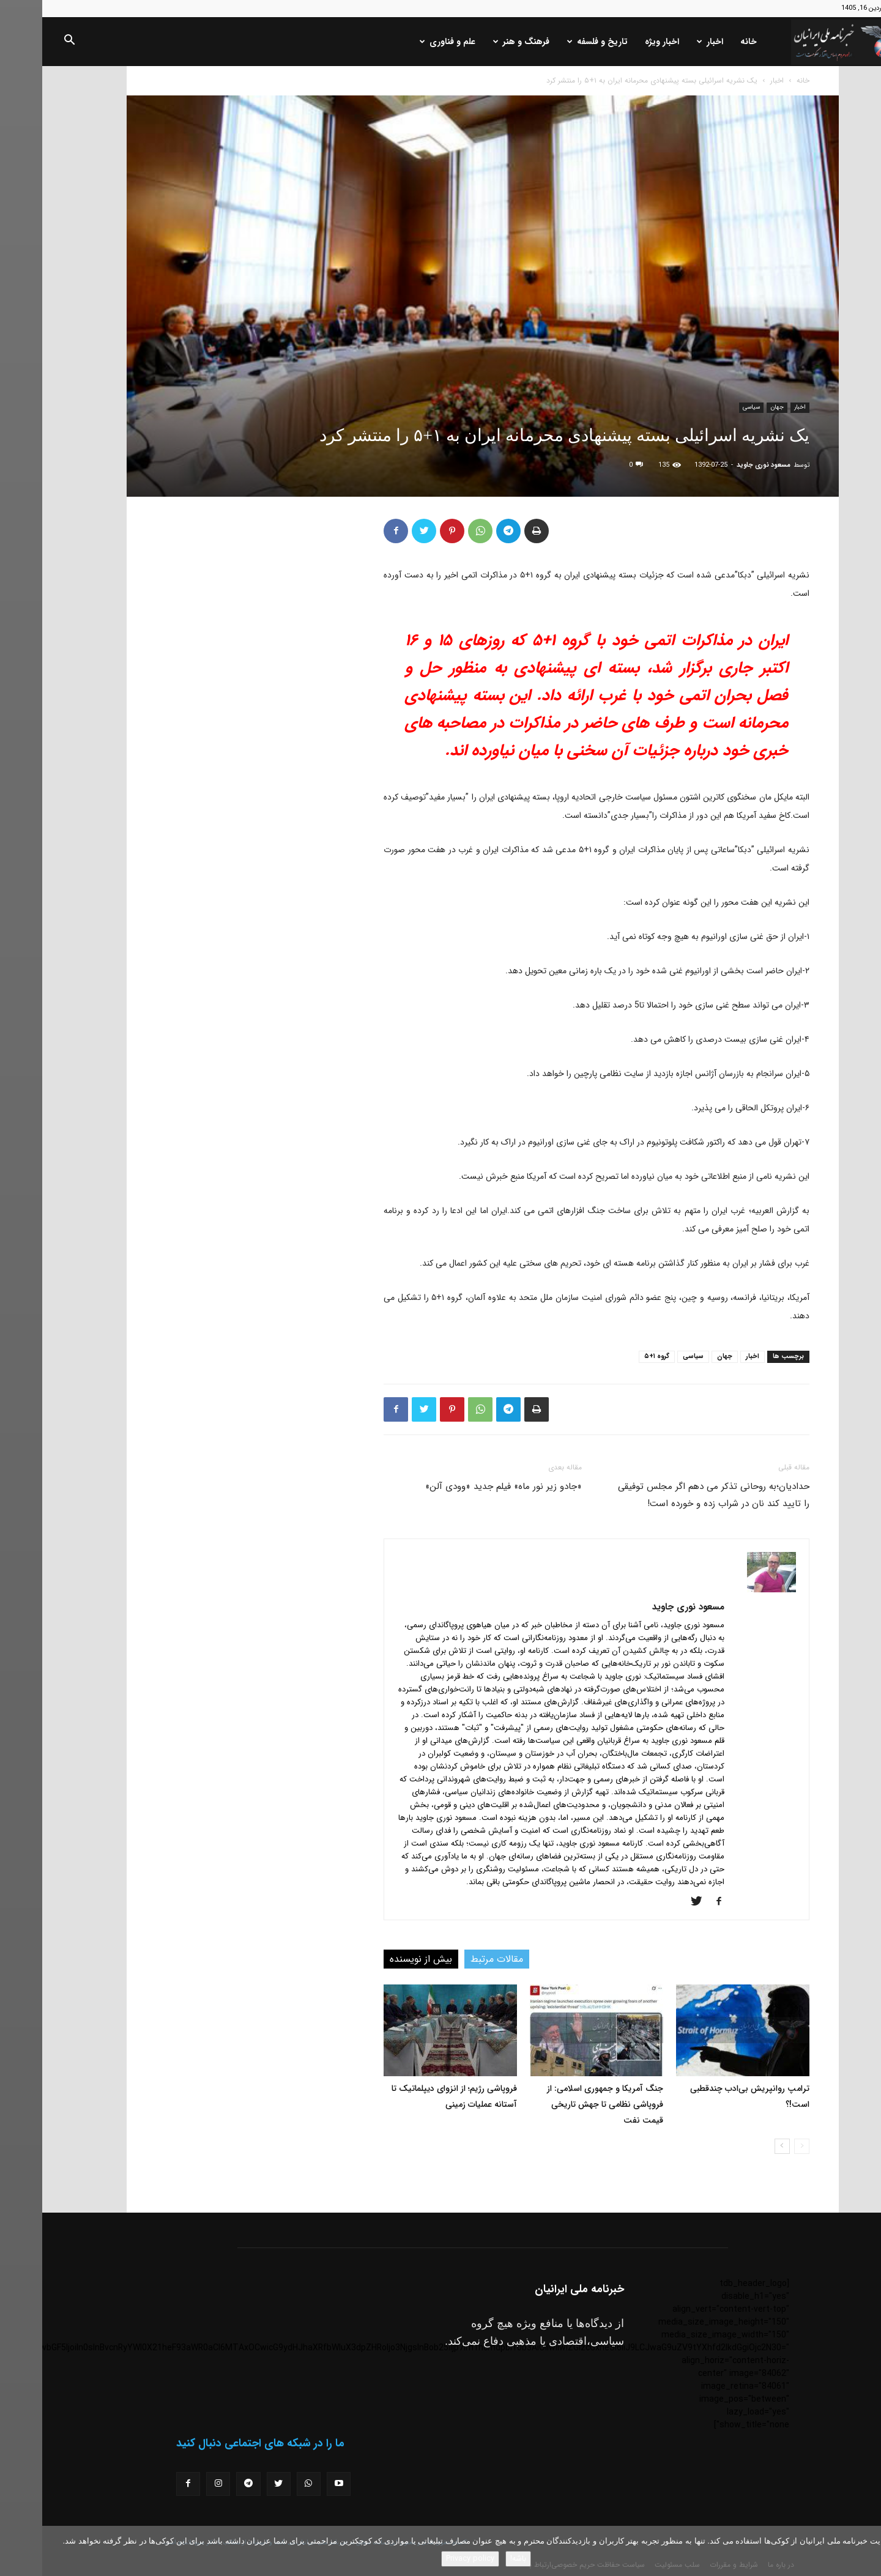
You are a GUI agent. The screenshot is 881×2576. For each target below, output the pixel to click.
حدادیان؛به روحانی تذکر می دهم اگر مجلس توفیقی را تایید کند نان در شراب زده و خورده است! (671, 1495)
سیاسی (709, 407)
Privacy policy (428, 2558)
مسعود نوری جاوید (721, 465)
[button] (27, 42)
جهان (735, 407)
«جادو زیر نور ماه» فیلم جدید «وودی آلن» (461, 1486)
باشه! (476, 2558)
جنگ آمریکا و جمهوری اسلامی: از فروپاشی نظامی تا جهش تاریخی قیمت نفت (563, 2104)
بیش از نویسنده (379, 1959)
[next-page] (740, 2146)
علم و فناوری (405, 41)
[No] (866, 2551)
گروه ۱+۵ (614, 1356)
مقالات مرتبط (454, 1959)
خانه (706, 41)
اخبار (668, 41)
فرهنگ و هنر (479, 41)
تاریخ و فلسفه (555, 41)
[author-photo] (729, 1590)
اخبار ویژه (620, 41)
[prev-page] (759, 2146)
